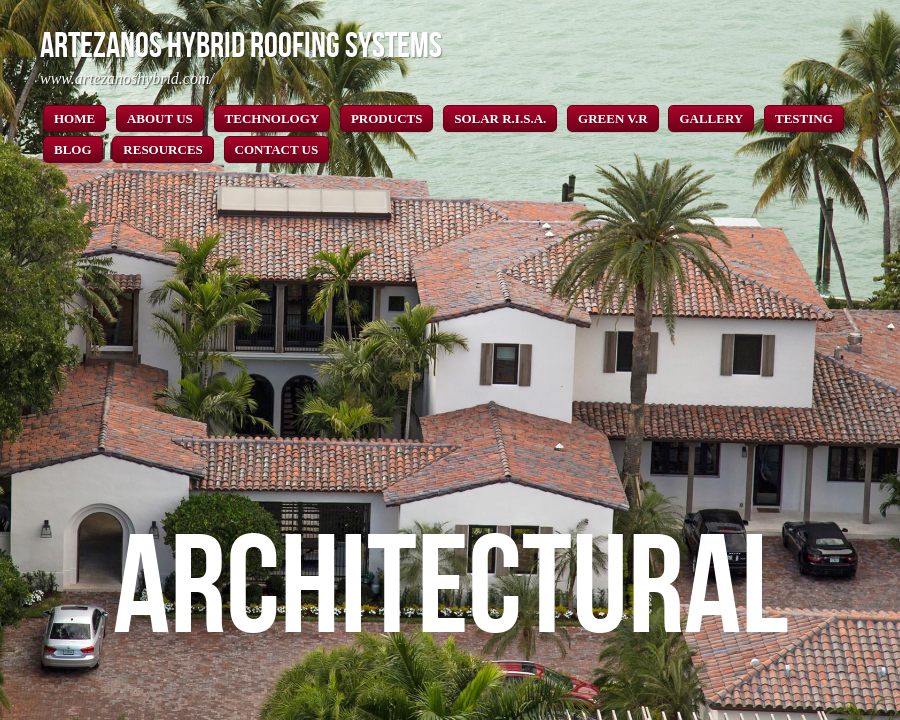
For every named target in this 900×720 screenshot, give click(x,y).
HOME (74, 118)
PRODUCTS (387, 118)
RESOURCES (162, 149)
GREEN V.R (613, 118)
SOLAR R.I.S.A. (500, 118)
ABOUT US (160, 118)
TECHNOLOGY (272, 118)
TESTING (804, 118)
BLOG (73, 149)
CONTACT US (277, 149)
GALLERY (711, 118)
